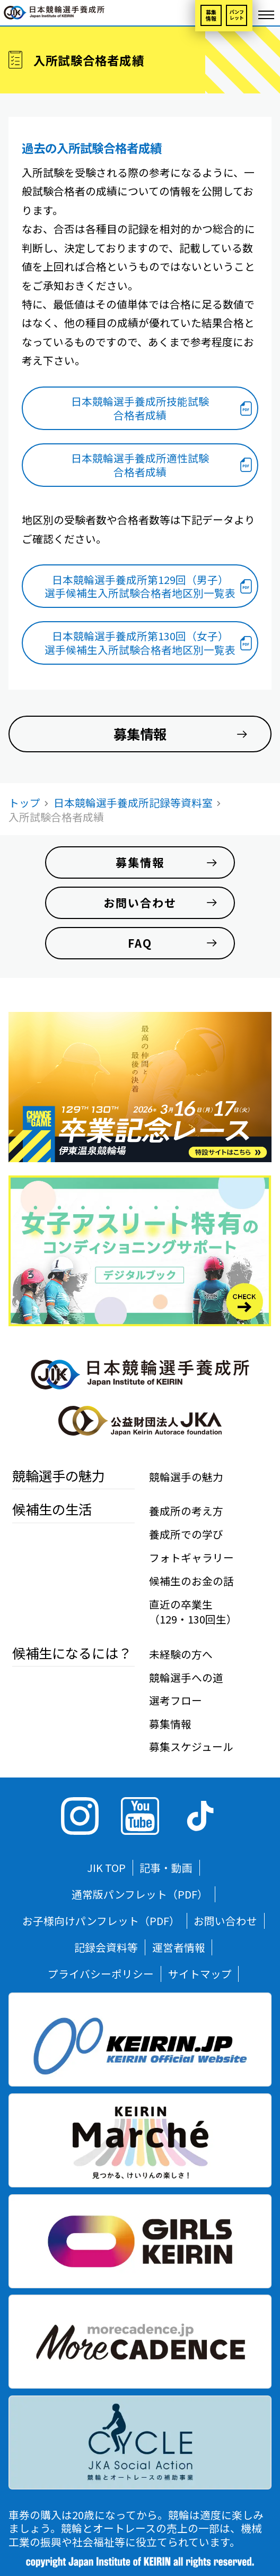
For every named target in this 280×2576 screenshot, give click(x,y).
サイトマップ (200, 1973)
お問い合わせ (225, 1920)
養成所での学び (186, 1534)
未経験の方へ (181, 1654)
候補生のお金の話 (191, 1580)
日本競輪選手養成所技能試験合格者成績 (140, 408)
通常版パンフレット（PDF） (140, 1894)
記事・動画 (165, 1867)
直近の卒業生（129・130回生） (193, 1611)
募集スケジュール (191, 1746)
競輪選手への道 (186, 1677)
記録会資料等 (106, 1947)
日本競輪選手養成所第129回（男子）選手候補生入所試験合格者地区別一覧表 (140, 586)
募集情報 (211, 15)
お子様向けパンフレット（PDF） (101, 1920)
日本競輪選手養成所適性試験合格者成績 (140, 464)
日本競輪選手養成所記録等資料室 (133, 802)
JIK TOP (106, 1867)
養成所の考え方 (186, 1510)
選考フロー (175, 1700)
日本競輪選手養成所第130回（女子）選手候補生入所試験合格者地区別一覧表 (140, 642)
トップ (24, 802)
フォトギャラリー (191, 1557)
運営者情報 (178, 1947)
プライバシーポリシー (101, 1973)
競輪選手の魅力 (186, 1476)
